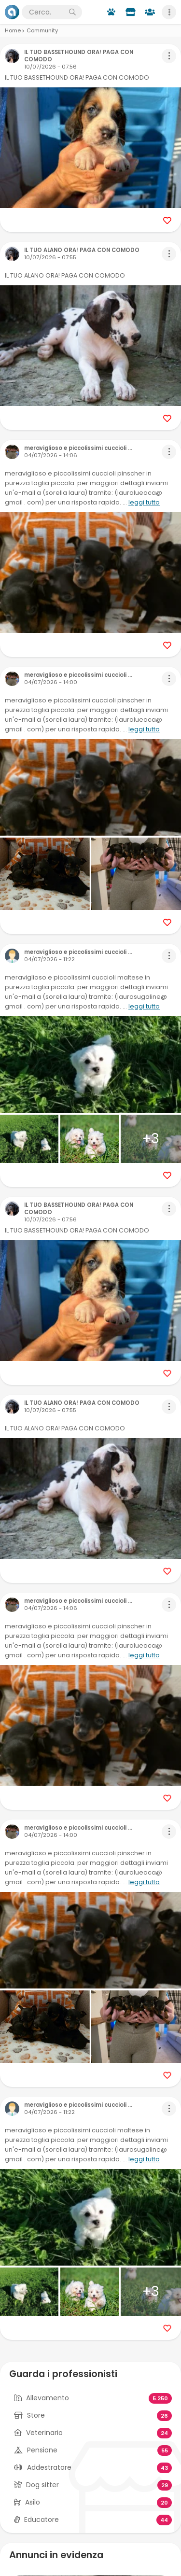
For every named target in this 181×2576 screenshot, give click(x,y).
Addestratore (49, 2467)
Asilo (32, 2502)
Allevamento (47, 2398)
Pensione (42, 2450)
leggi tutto (144, 502)
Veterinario (44, 2432)
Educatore (41, 2519)
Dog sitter (42, 2485)
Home (13, 30)
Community (42, 30)
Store (36, 2415)
